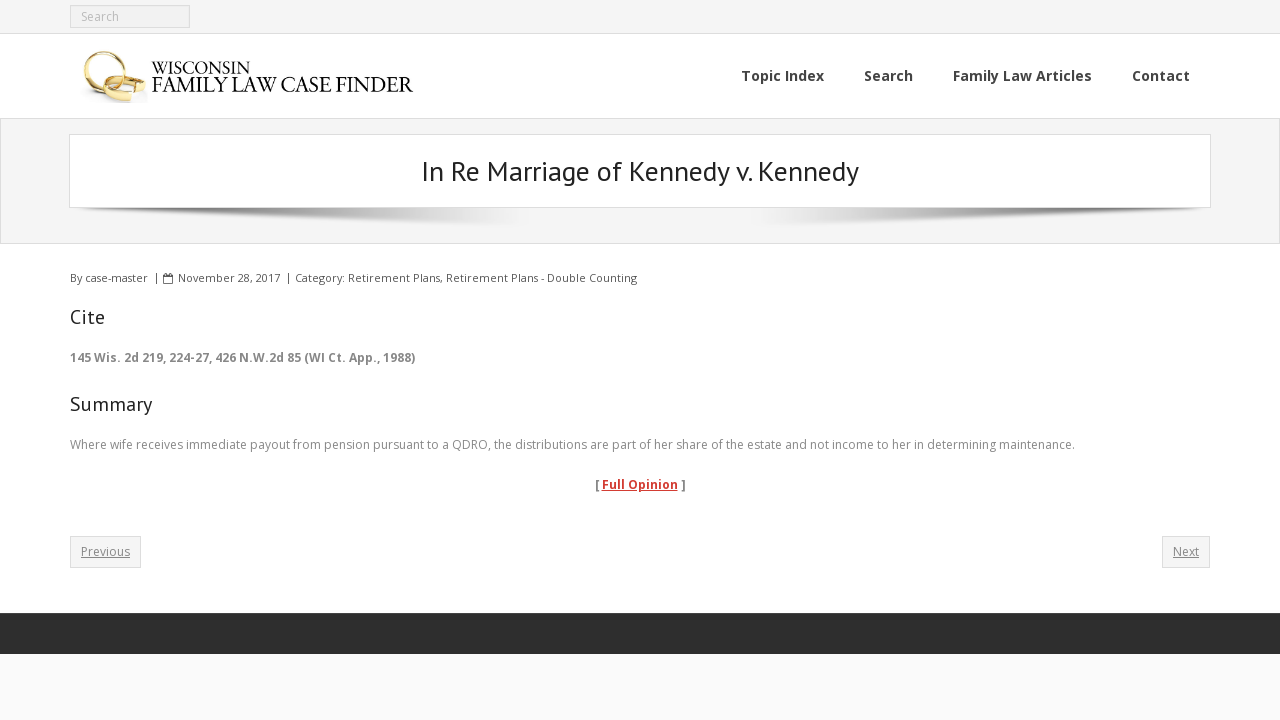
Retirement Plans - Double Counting (541, 277)
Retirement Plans (394, 277)
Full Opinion (640, 484)
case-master (116, 277)
